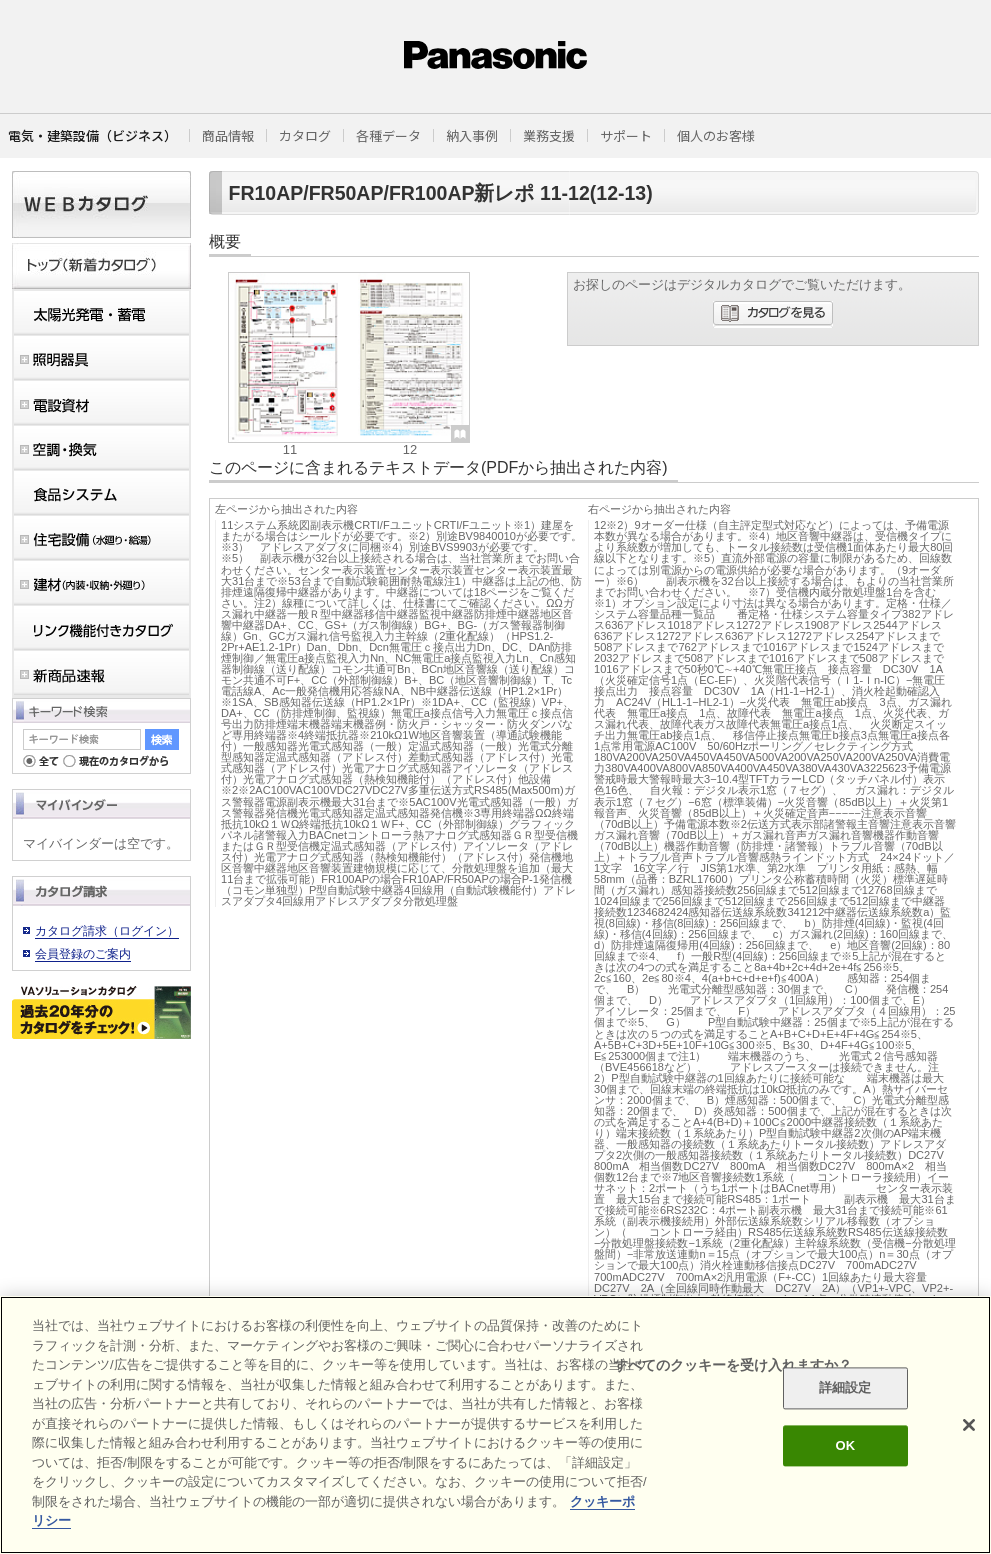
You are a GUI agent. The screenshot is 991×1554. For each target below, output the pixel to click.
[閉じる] (969, 1425)
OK (845, 1445)
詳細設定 (845, 1388)
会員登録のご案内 (83, 954)
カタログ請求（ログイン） (107, 931)
